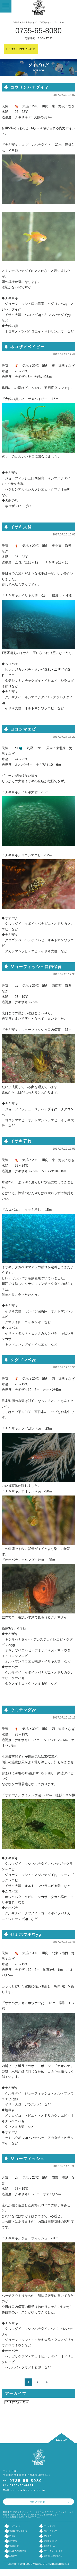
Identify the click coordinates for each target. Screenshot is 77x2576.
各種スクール (49, 2546)
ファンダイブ (49, 2526)
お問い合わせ (37, 2502)
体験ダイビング (50, 2541)
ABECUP (13, 2556)
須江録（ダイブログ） (18, 2531)
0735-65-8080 (38, 30)
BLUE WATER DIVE (17, 2551)
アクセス (47, 2536)
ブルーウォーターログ (53, 2551)
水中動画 (13, 2541)
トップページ (14, 2526)
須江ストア (14, 2546)
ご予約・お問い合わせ (22, 48)
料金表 (12, 2536)
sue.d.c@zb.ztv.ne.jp (28, 2490)
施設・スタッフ (50, 2531)
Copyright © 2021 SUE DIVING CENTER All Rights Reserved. (39, 2564)
